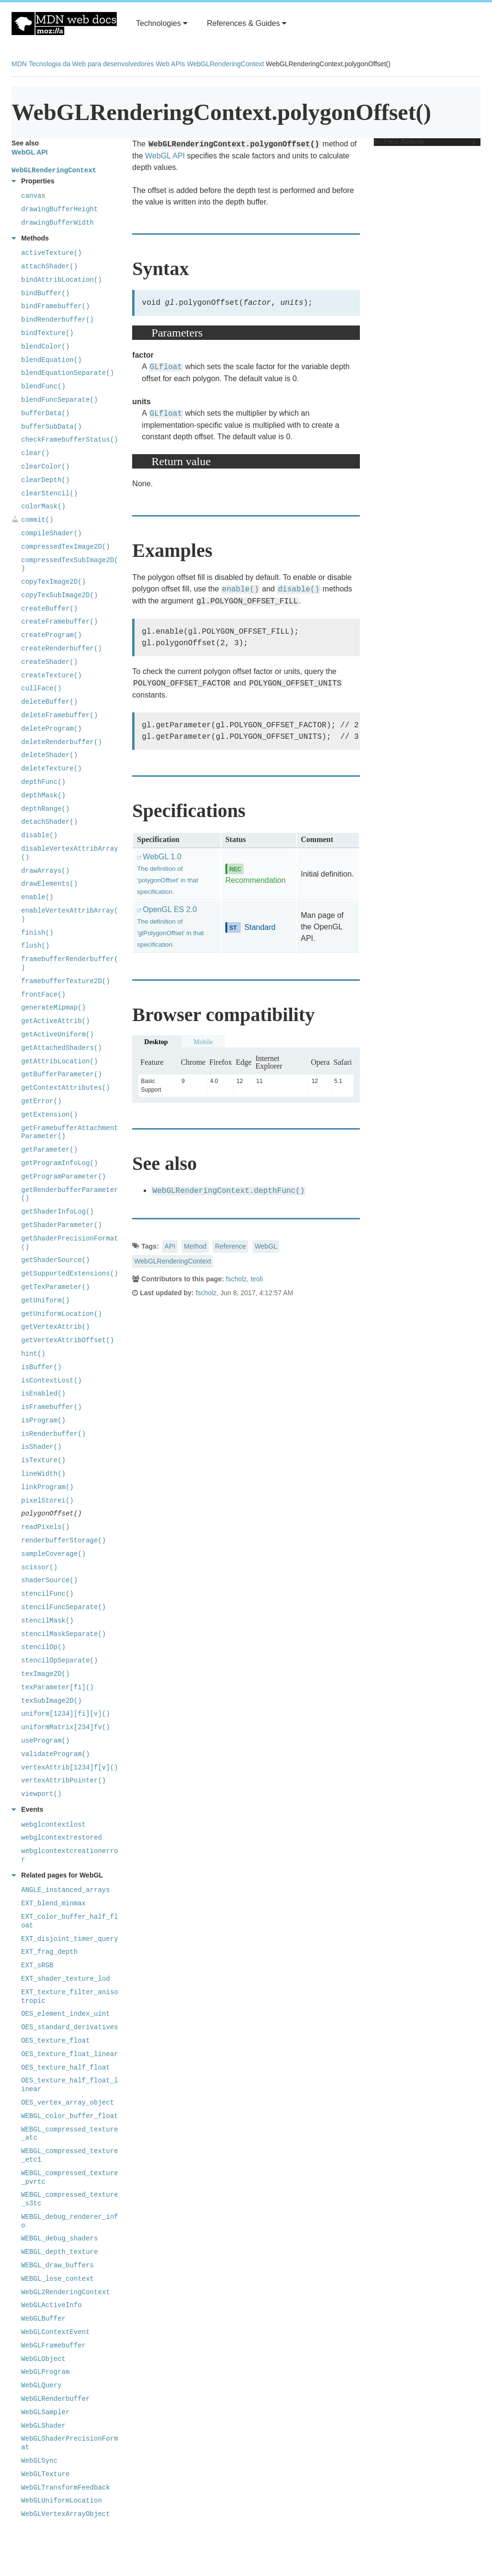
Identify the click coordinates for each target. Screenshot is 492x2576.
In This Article (425, 142)
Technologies (161, 23)
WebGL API (165, 156)
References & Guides (246, 23)
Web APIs (170, 64)
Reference (230, 1246)
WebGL (266, 1246)
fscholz (236, 1279)
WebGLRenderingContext (225, 64)
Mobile (203, 1042)
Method (195, 1246)
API (169, 1246)
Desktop (156, 1042)
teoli (256, 1279)
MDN (19, 64)
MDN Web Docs (64, 23)
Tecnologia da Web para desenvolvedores (91, 64)
